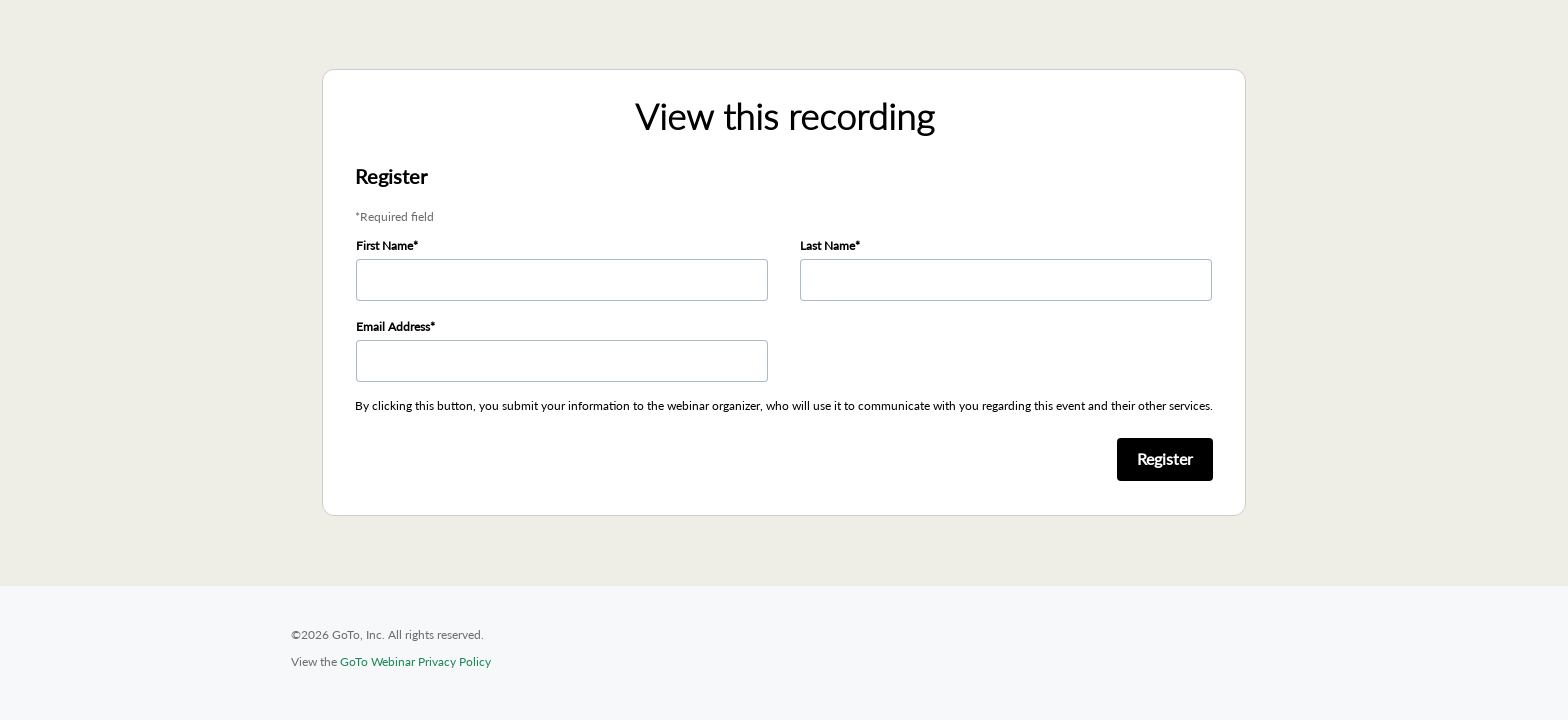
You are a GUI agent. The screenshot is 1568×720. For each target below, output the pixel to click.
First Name (384, 245)
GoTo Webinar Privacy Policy (415, 661)
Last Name (827, 245)
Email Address (393, 326)
